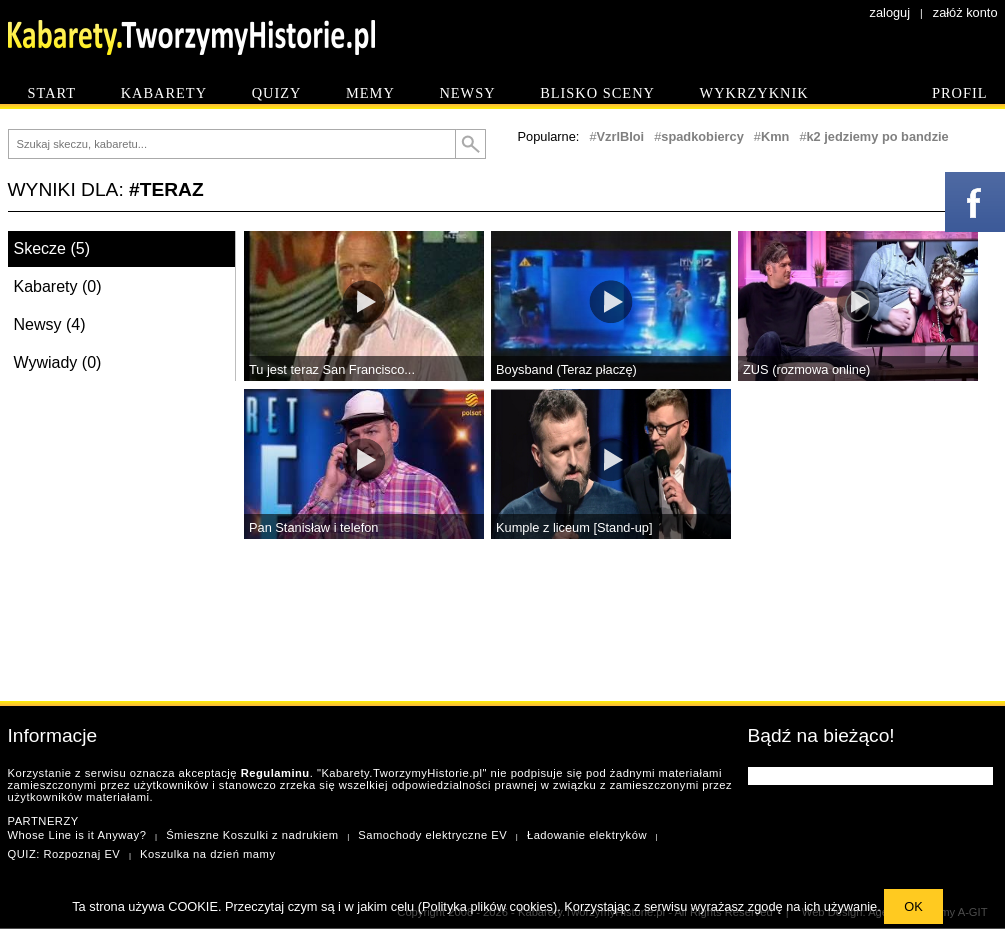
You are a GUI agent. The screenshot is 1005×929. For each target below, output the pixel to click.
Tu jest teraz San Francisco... (332, 369)
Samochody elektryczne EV (432, 835)
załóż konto (965, 12)
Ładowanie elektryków (587, 835)
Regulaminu (275, 773)
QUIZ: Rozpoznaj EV (64, 854)
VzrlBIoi (621, 136)
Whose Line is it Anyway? (77, 835)
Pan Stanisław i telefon (313, 527)
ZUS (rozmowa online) (806, 369)
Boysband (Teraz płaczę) (566, 369)
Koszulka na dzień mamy (207, 854)
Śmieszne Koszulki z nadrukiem (252, 835)
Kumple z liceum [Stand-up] (574, 527)
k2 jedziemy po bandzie (878, 136)
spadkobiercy (702, 136)
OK (913, 906)
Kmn (775, 136)
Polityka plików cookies (487, 906)
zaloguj (890, 12)
